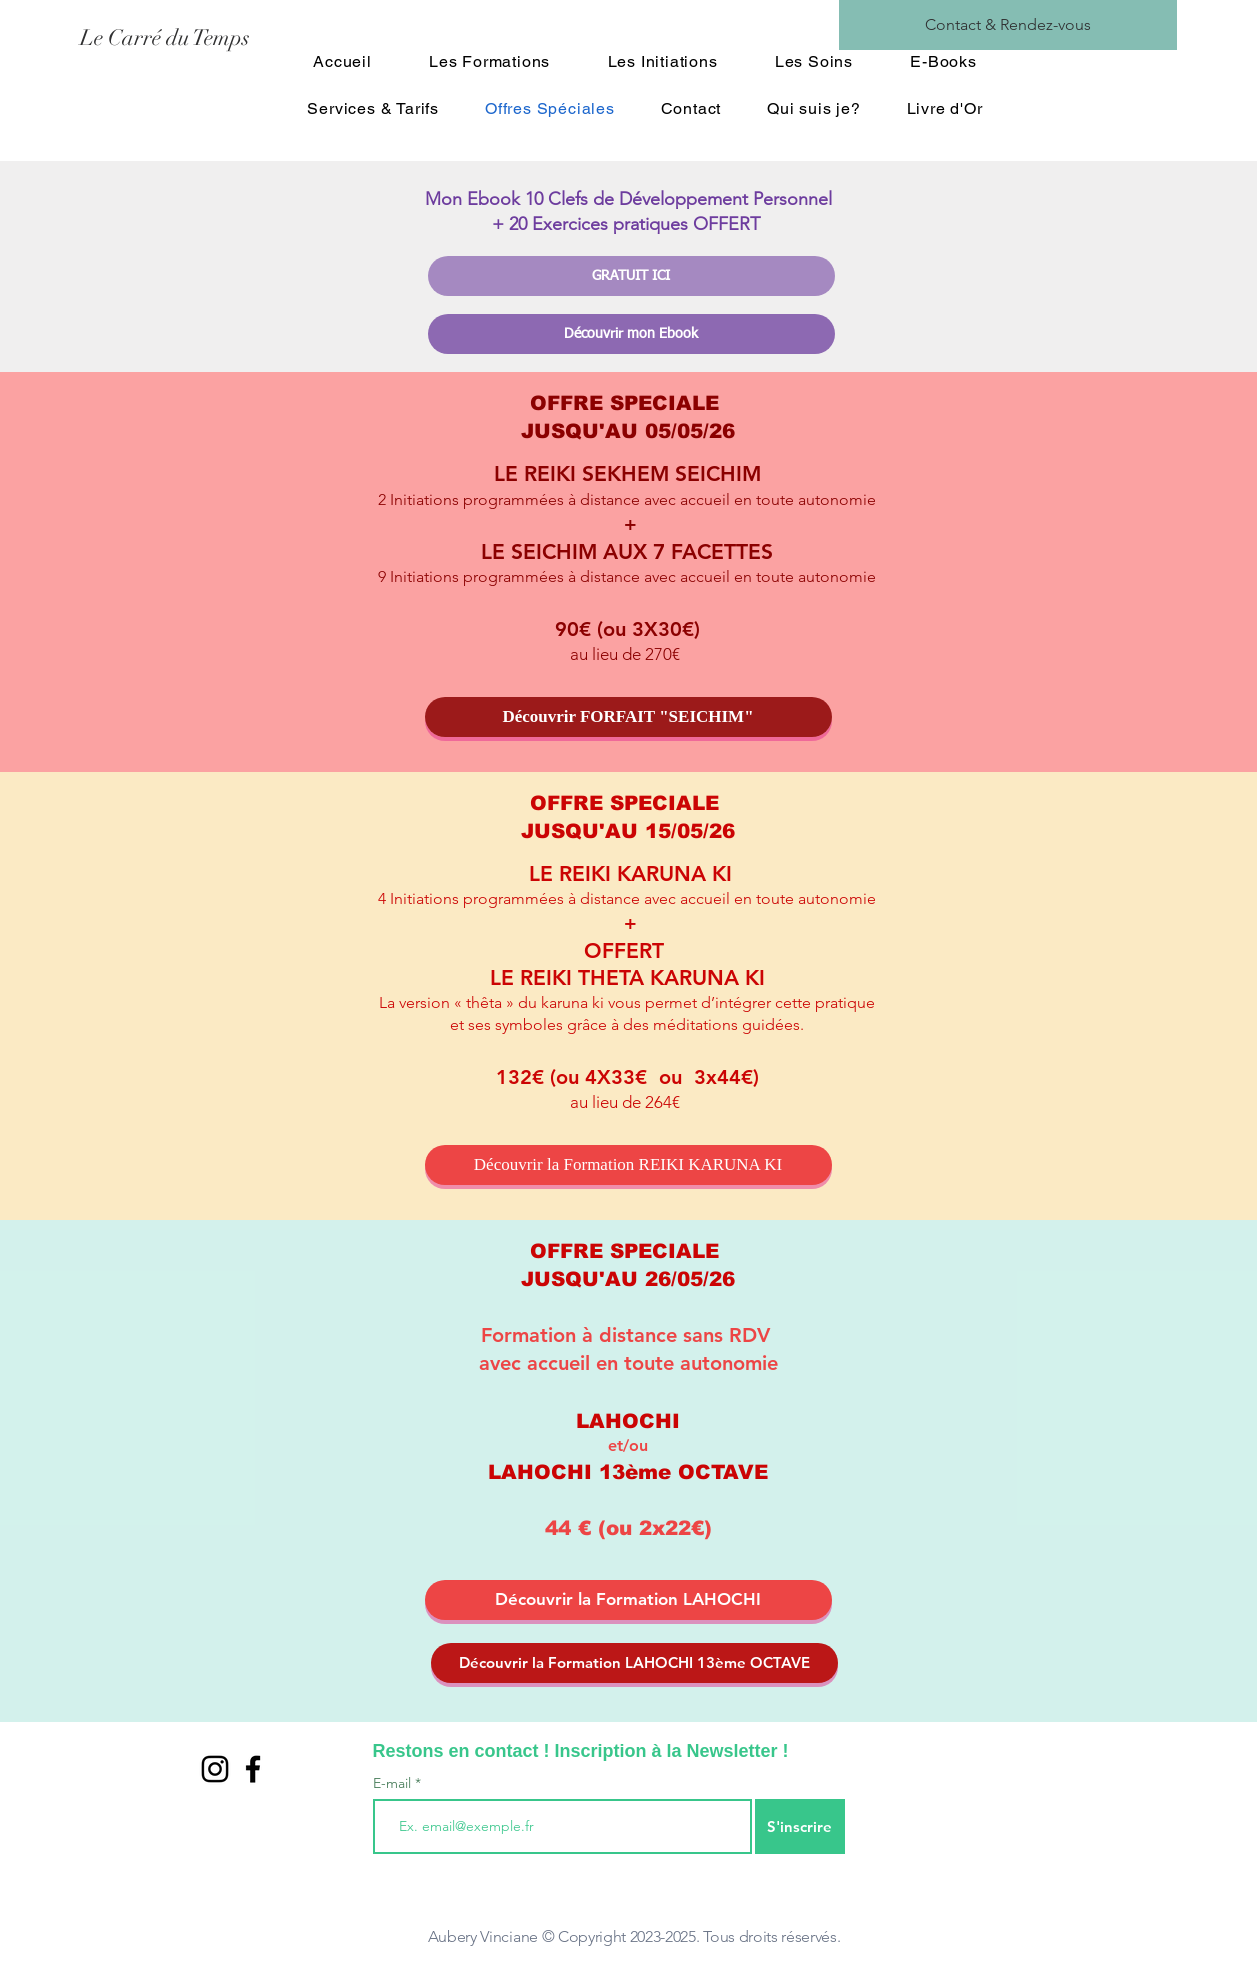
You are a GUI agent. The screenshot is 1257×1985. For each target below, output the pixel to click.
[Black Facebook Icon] (253, 1769)
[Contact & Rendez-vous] (1008, 25)
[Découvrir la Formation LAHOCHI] (628, 1600)
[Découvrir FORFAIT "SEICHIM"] (628, 717)
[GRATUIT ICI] (631, 276)
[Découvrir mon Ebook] (631, 334)
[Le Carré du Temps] (258, 38)
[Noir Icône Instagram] (215, 1769)
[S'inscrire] (800, 1826)
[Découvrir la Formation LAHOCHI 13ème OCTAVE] (634, 1663)
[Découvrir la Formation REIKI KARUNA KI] (628, 1165)
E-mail (394, 1783)
